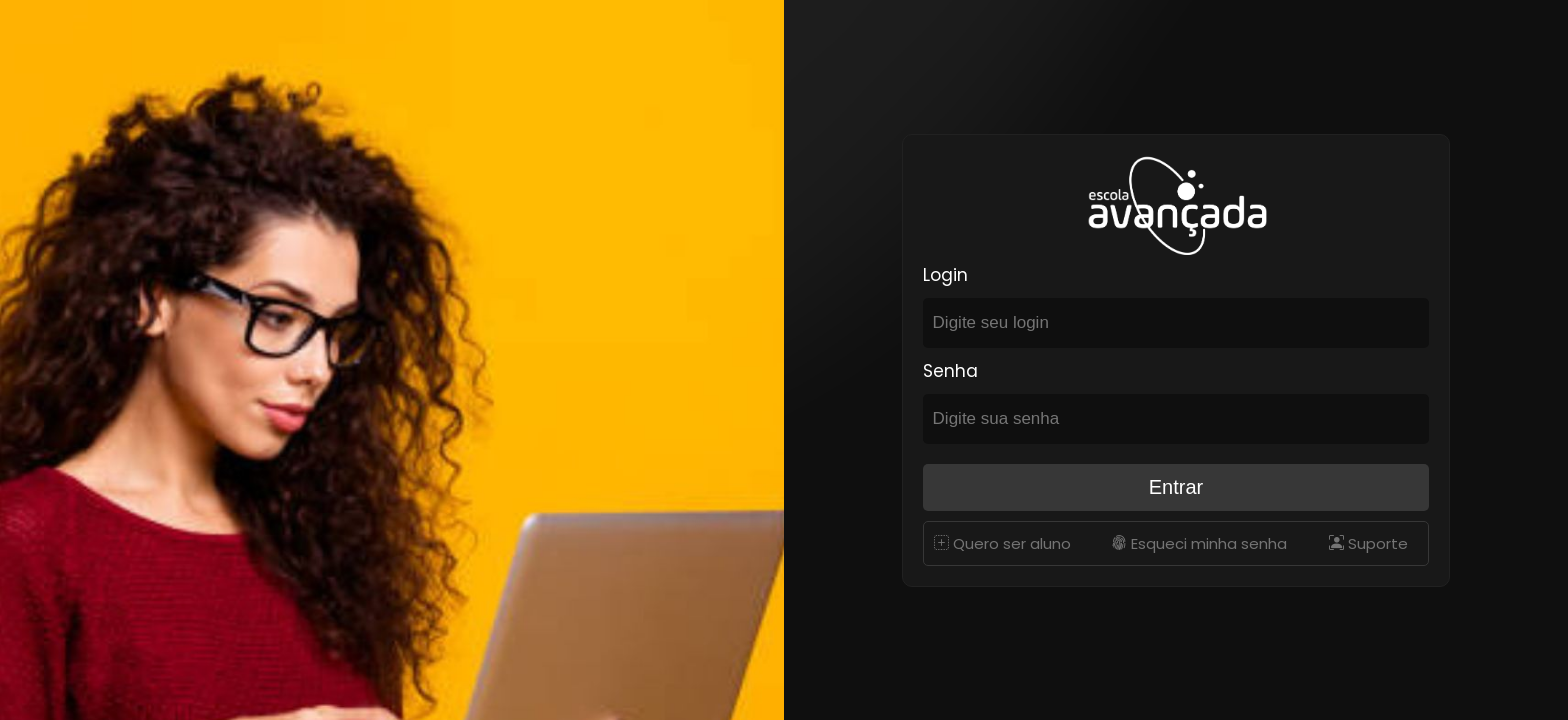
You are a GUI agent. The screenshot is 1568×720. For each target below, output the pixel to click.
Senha (950, 371)
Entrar (1176, 487)
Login (945, 275)
